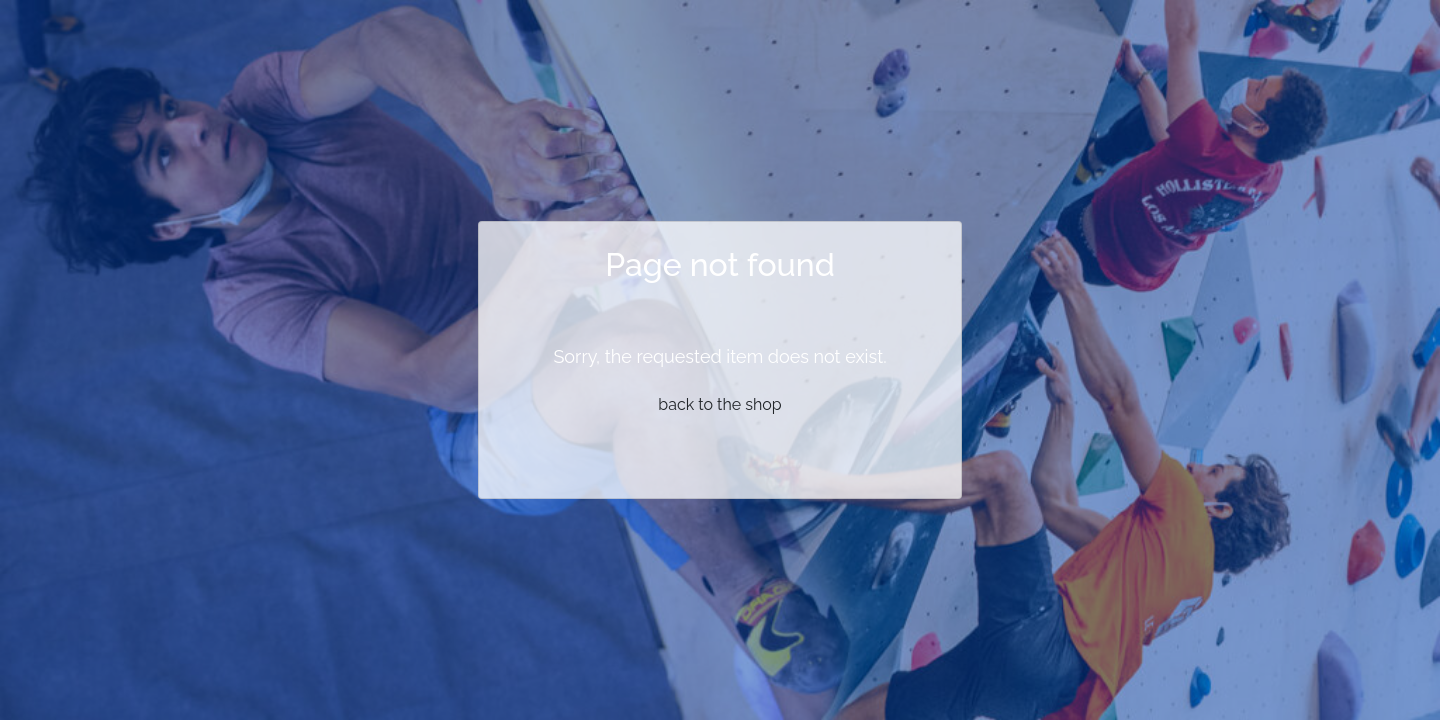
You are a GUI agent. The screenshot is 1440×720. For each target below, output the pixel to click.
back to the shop (719, 404)
